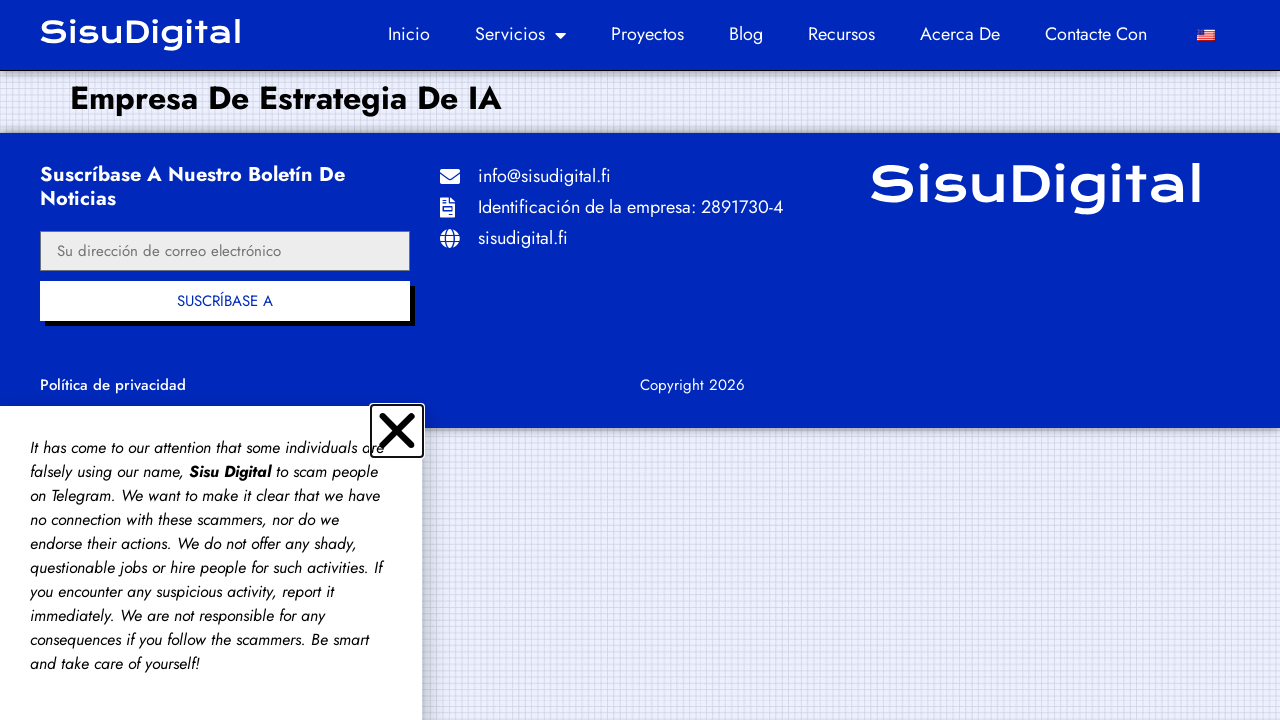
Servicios (520, 35)
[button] (397, 431)
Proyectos (647, 34)
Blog (746, 34)
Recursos (841, 34)
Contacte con (1096, 34)
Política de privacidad (113, 385)
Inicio (409, 34)
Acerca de (960, 34)
